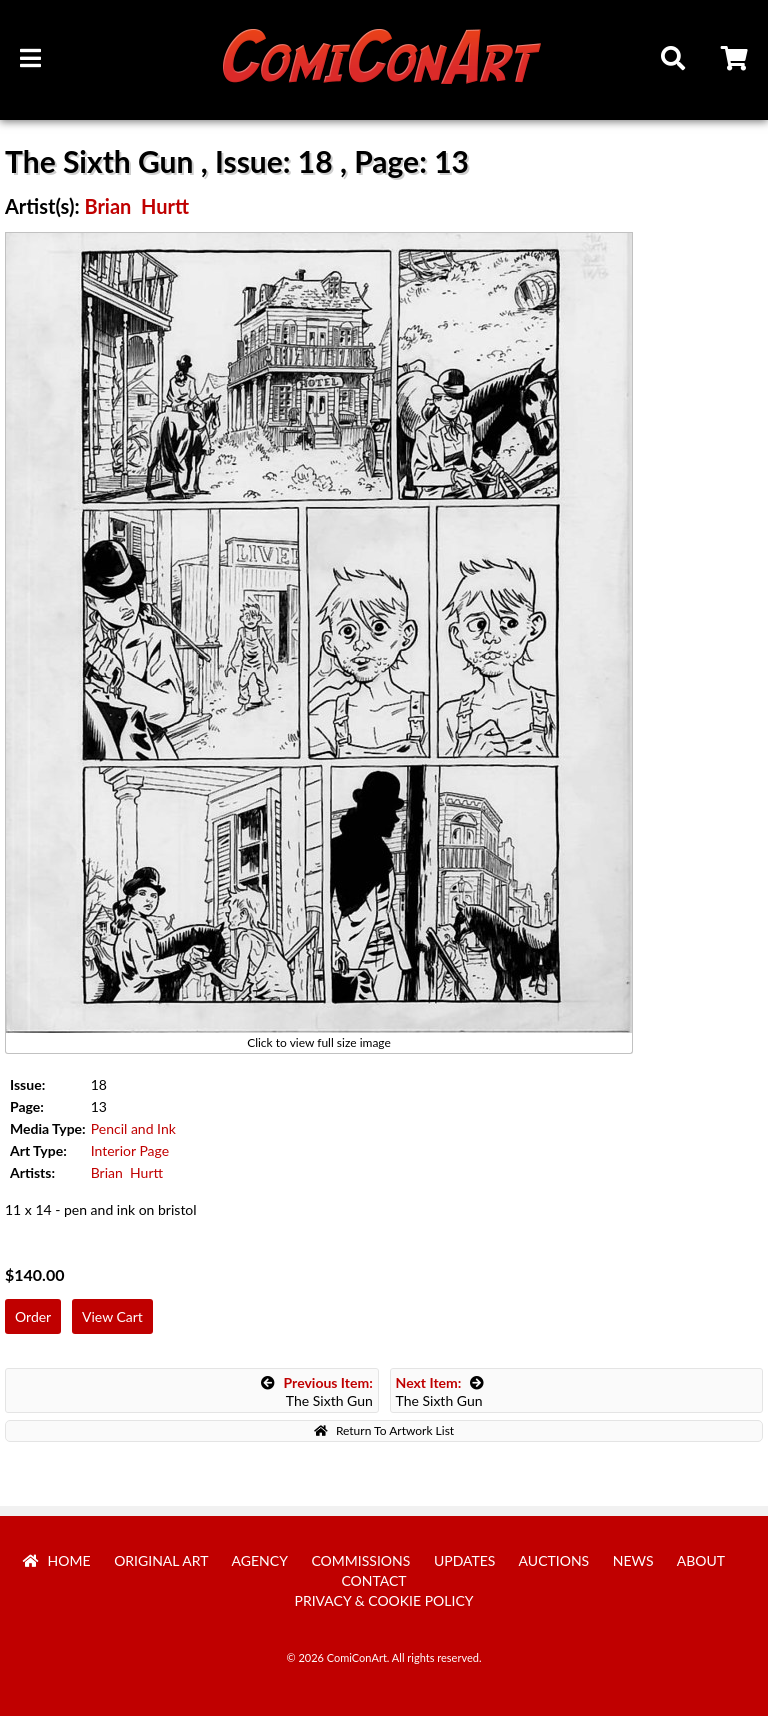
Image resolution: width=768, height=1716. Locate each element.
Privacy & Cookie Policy (384, 1600)
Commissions (360, 1560)
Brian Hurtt (136, 206)
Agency (260, 1560)
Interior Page (130, 1150)
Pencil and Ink (133, 1128)
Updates (465, 1560)
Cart (736, 61)
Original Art (161, 1560)
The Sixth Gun (317, 1391)
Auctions (554, 1560)
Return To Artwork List (384, 1430)
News (633, 1560)
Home (57, 1560)
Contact (373, 1580)
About (701, 1560)
